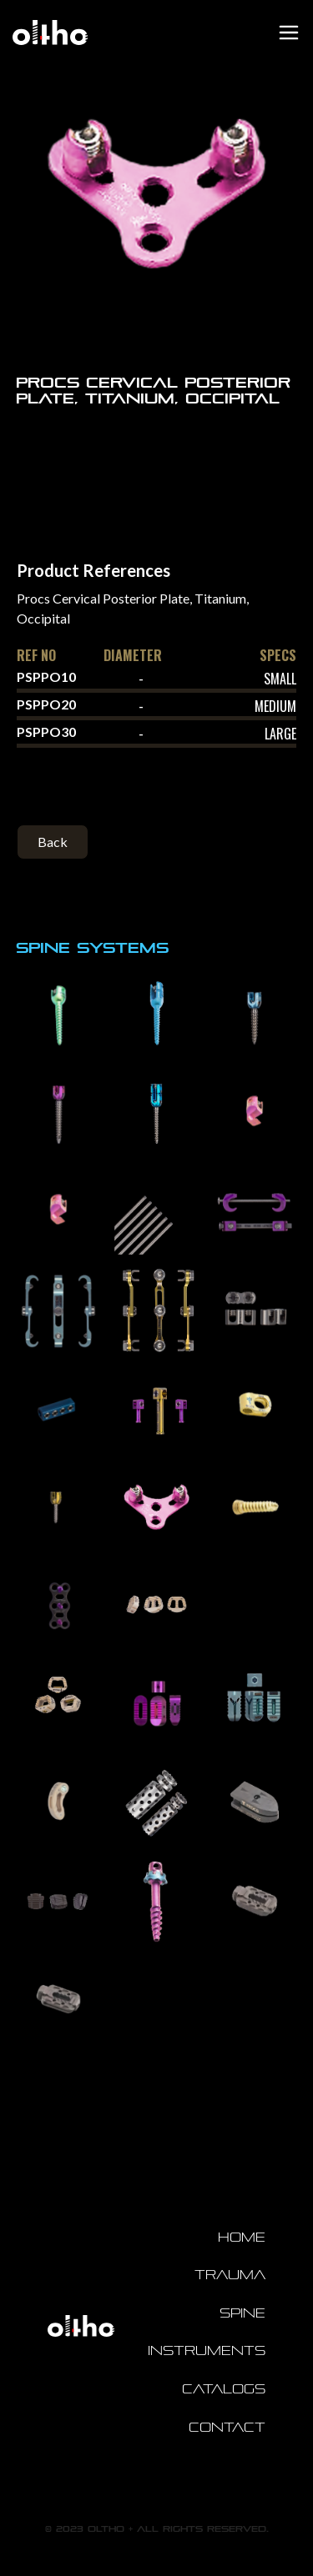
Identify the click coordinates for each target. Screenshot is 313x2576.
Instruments (206, 2350)
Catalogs (223, 2389)
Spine (242, 2313)
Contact (227, 2427)
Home (241, 2237)
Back (53, 841)
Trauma (229, 2275)
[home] (46, 32)
